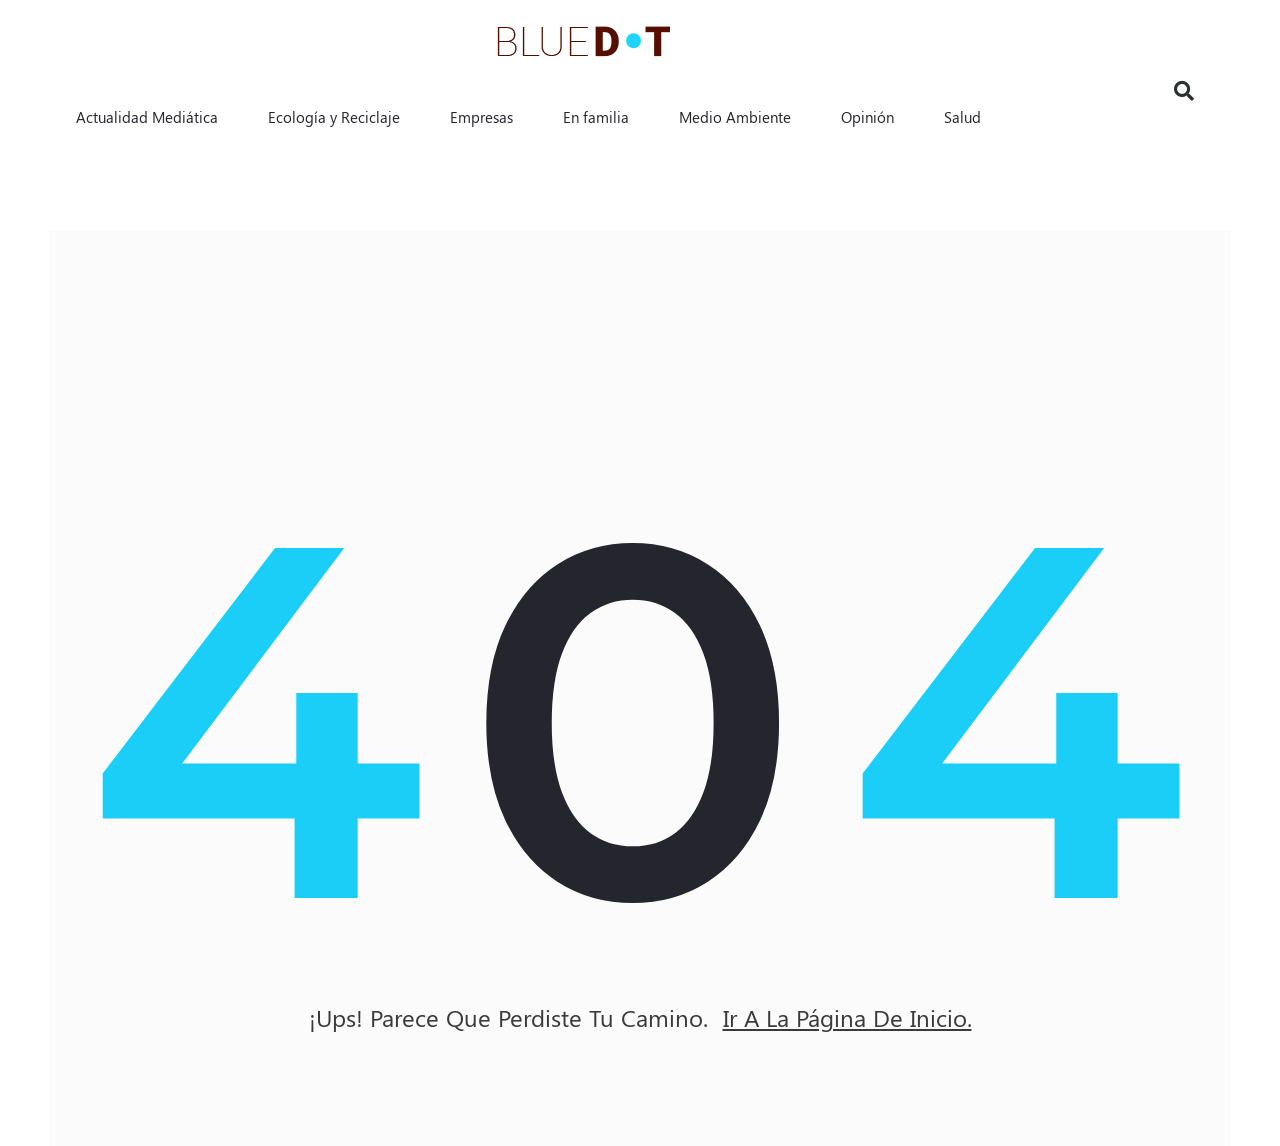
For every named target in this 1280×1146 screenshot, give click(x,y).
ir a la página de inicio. (847, 1018)
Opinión (867, 117)
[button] (1184, 91)
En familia (596, 117)
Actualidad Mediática (147, 117)
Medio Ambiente (735, 117)
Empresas (481, 117)
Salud (962, 117)
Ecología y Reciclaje (334, 117)
